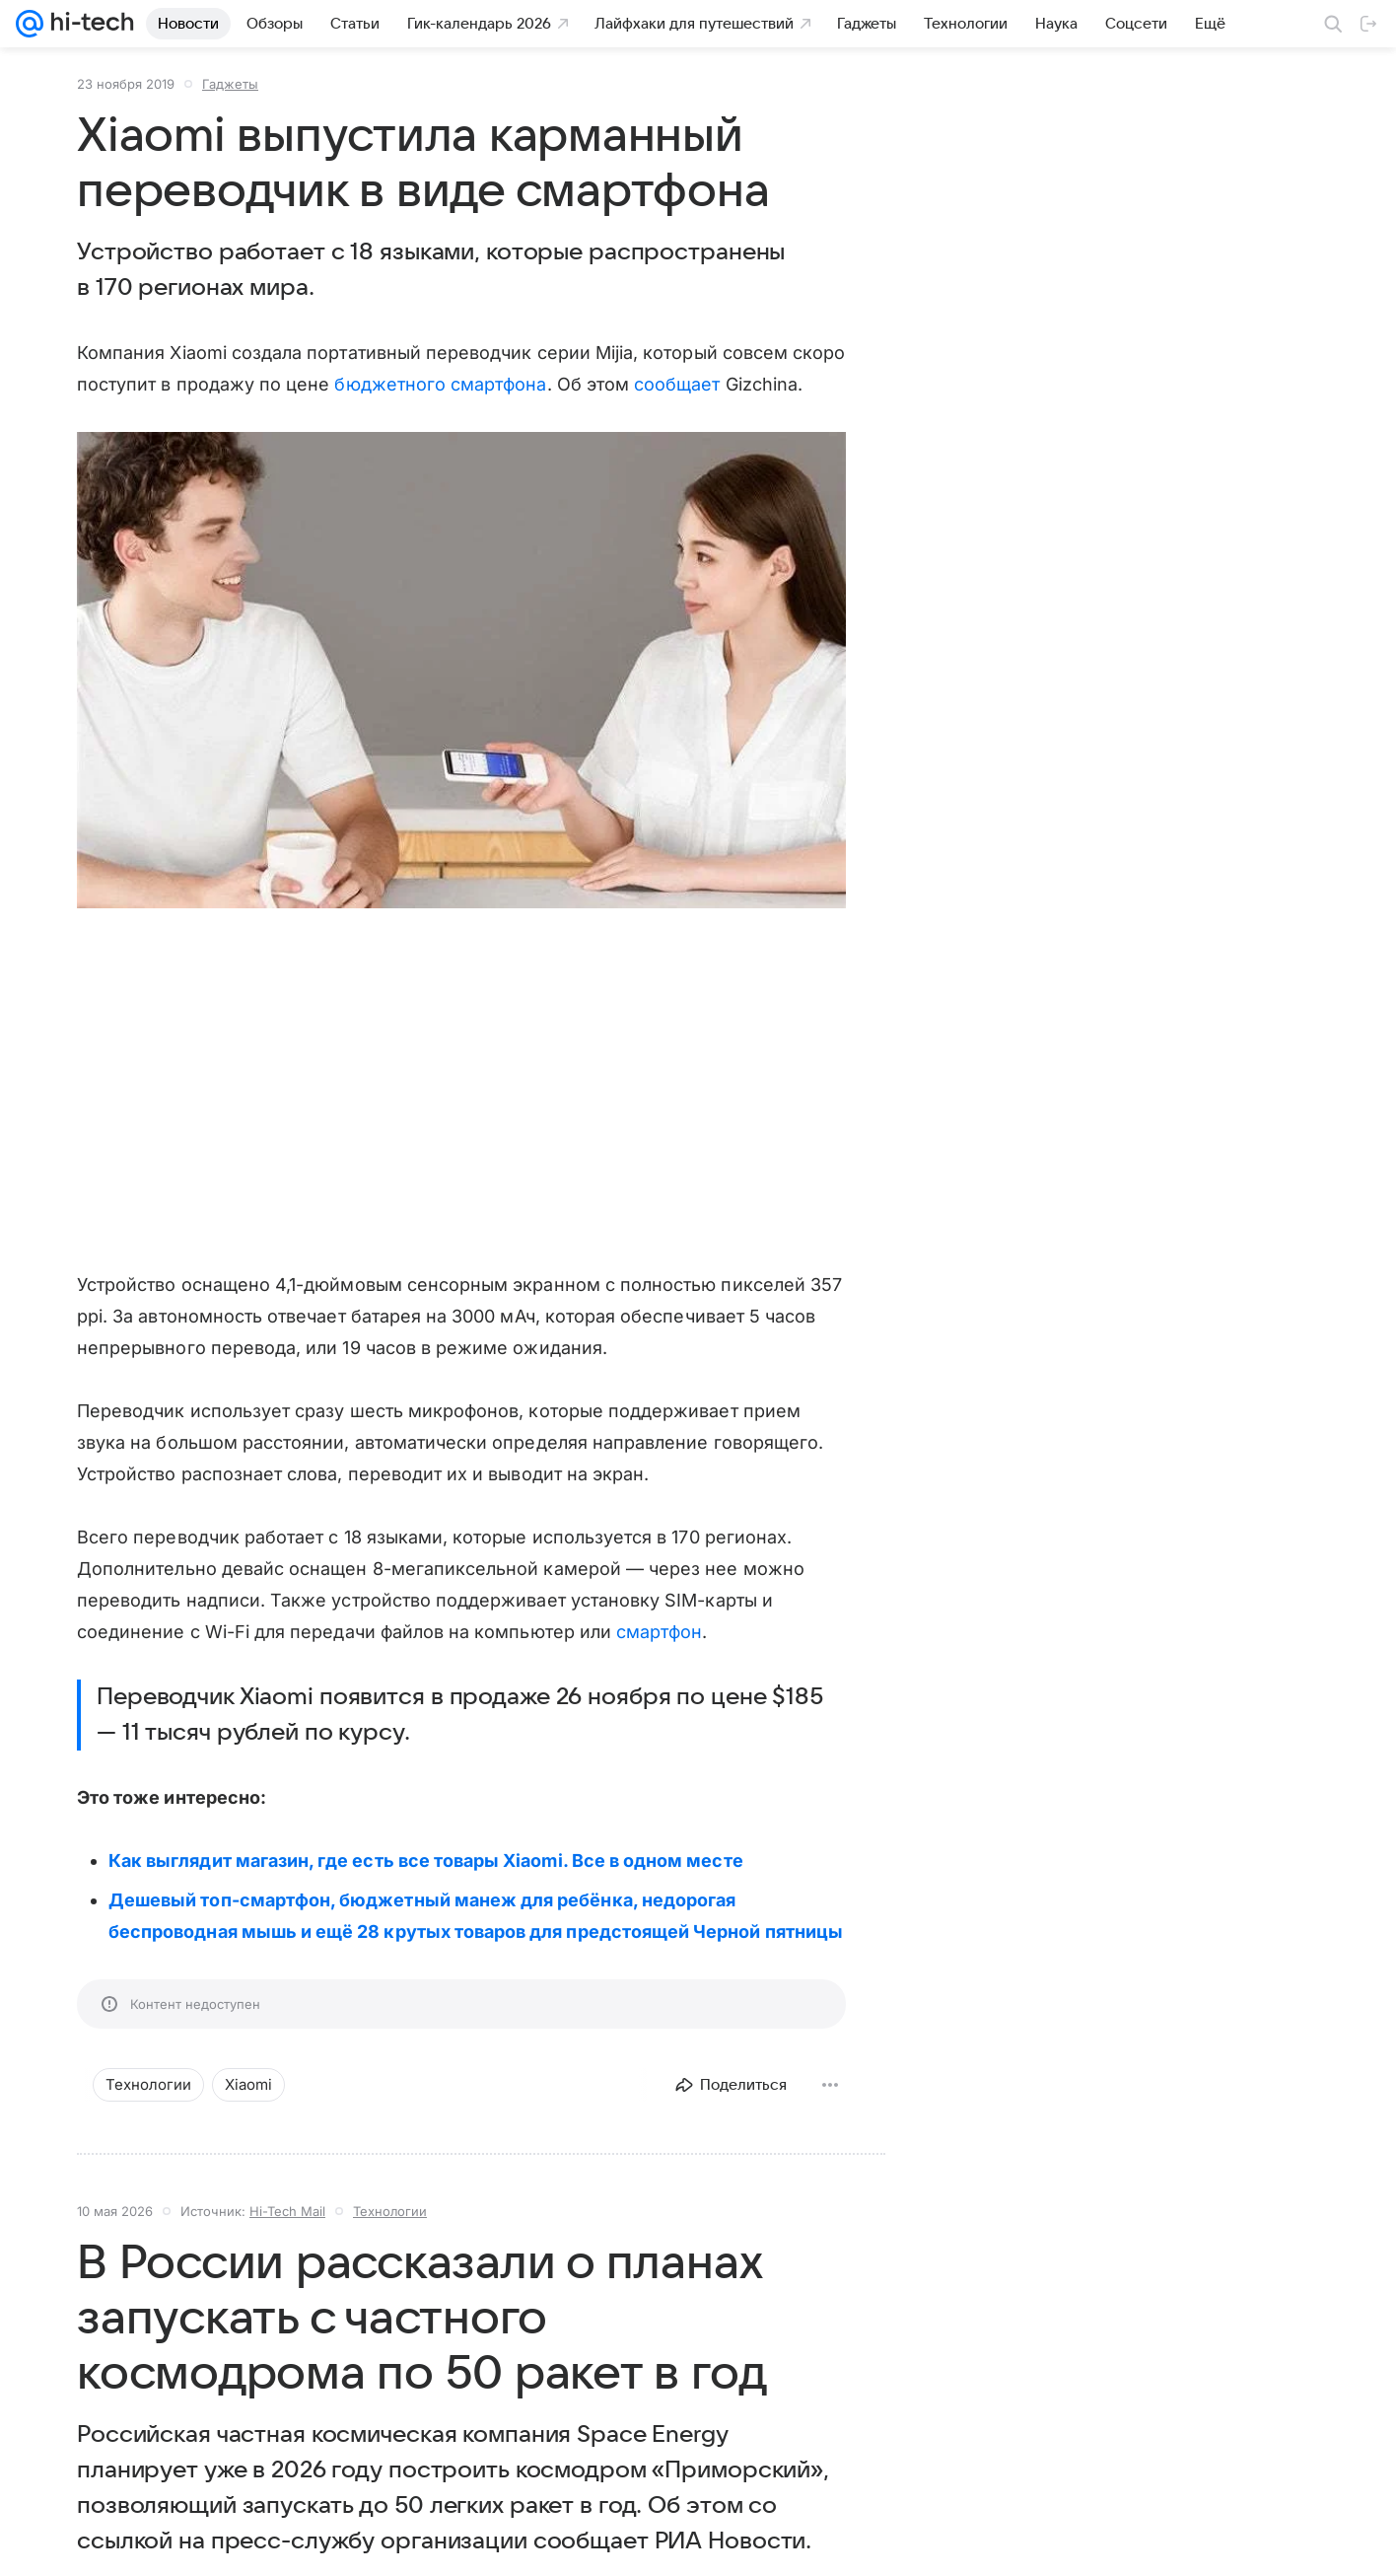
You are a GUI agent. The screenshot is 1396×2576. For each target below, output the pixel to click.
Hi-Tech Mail (287, 2211)
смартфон (659, 1631)
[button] (461, 672)
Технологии (390, 2211)
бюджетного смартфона (440, 384)
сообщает (677, 384)
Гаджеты (230, 84)
